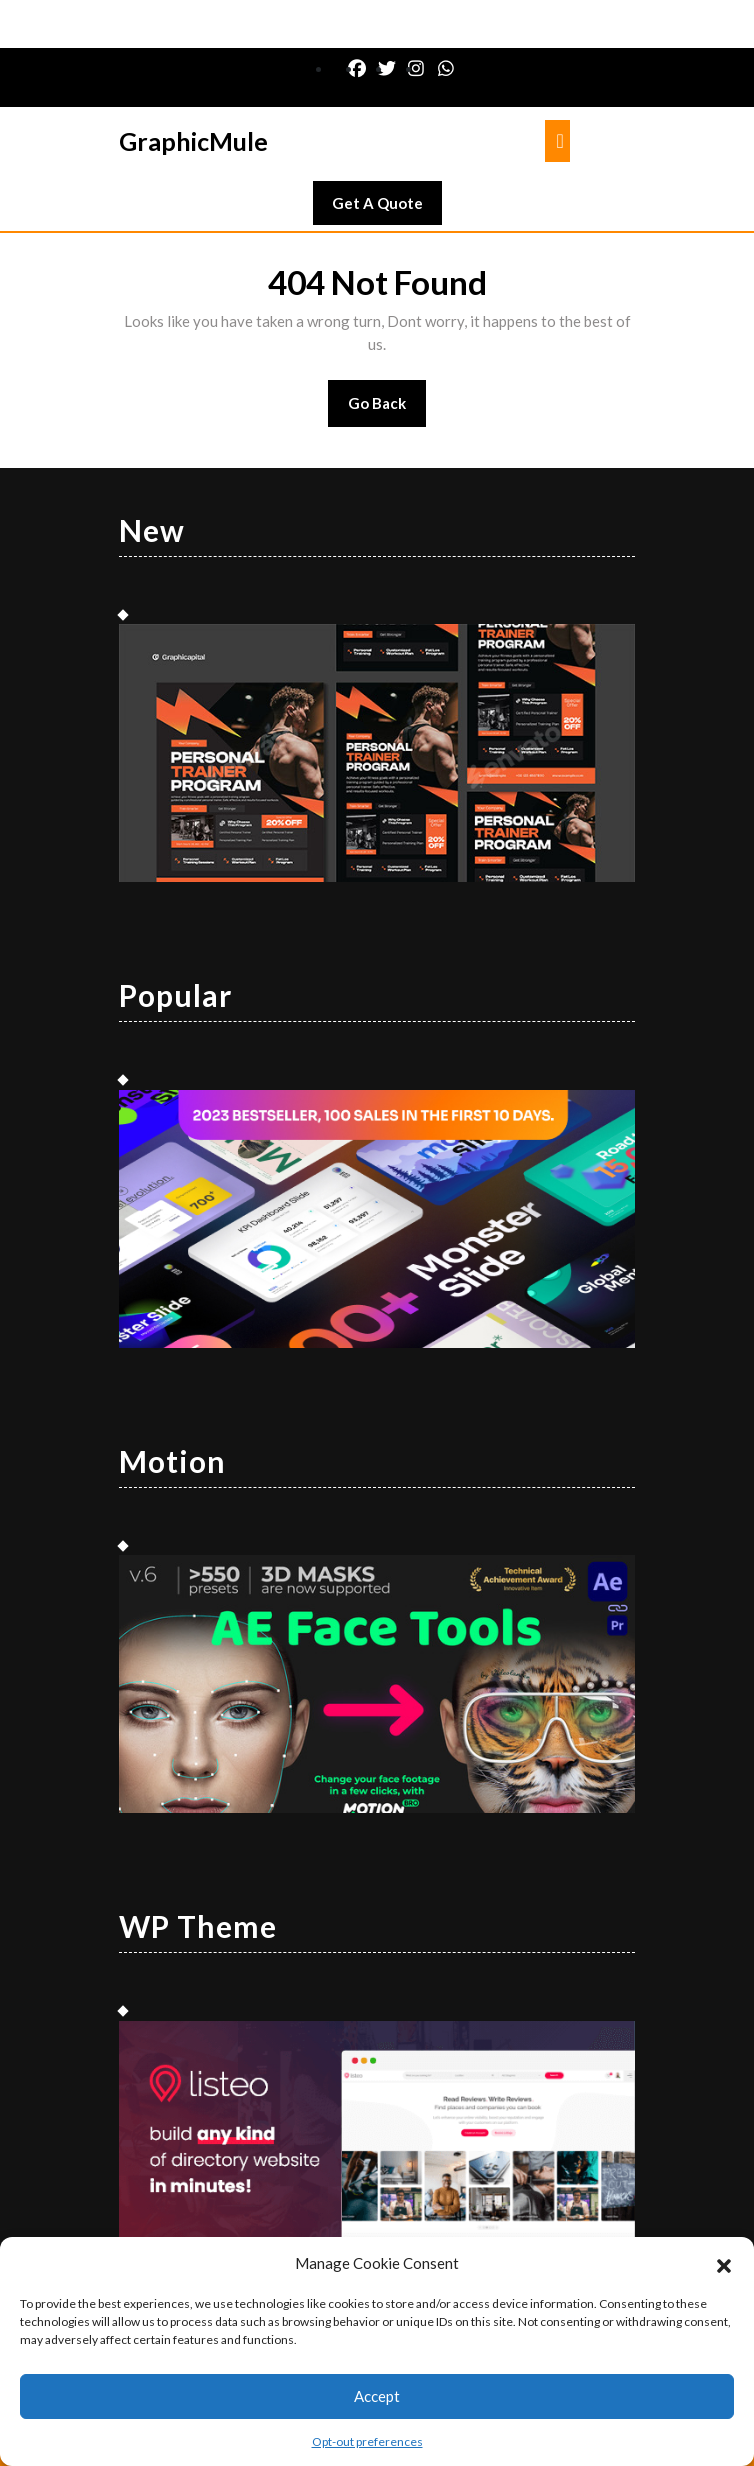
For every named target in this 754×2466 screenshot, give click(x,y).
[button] (724, 2263)
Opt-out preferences (367, 2441)
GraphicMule (193, 141)
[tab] (557, 141)
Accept (377, 2396)
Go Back (387, 409)
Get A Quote (387, 208)
